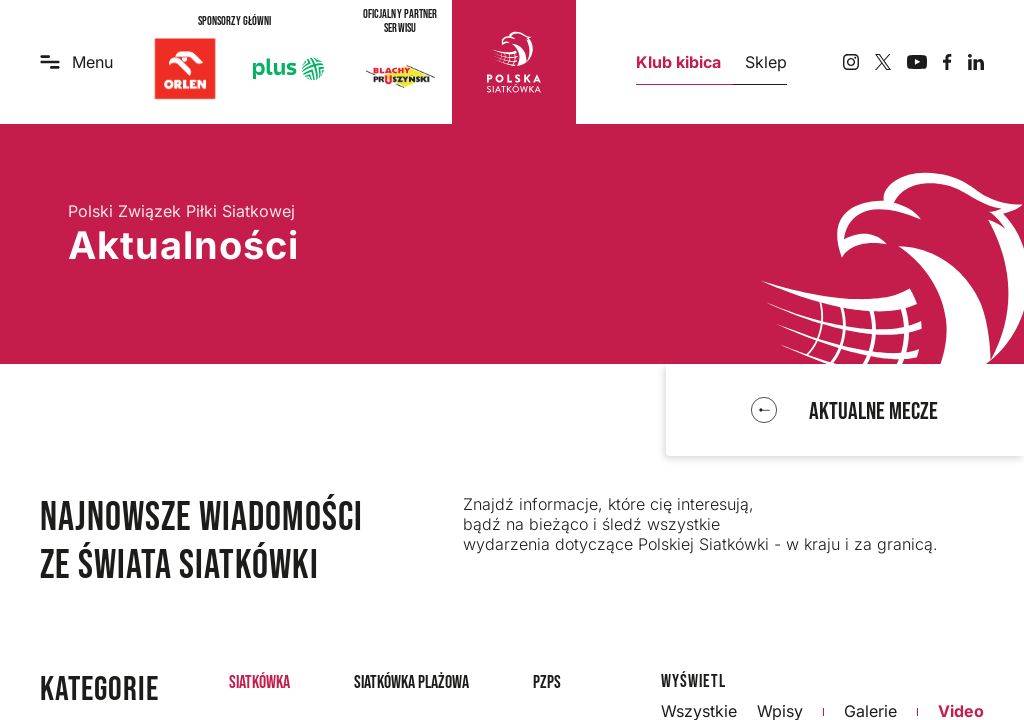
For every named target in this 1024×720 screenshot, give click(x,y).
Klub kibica (678, 62)
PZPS (547, 682)
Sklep (766, 62)
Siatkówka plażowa (411, 682)
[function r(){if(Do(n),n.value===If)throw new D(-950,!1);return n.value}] (844, 410)
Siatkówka (259, 682)
